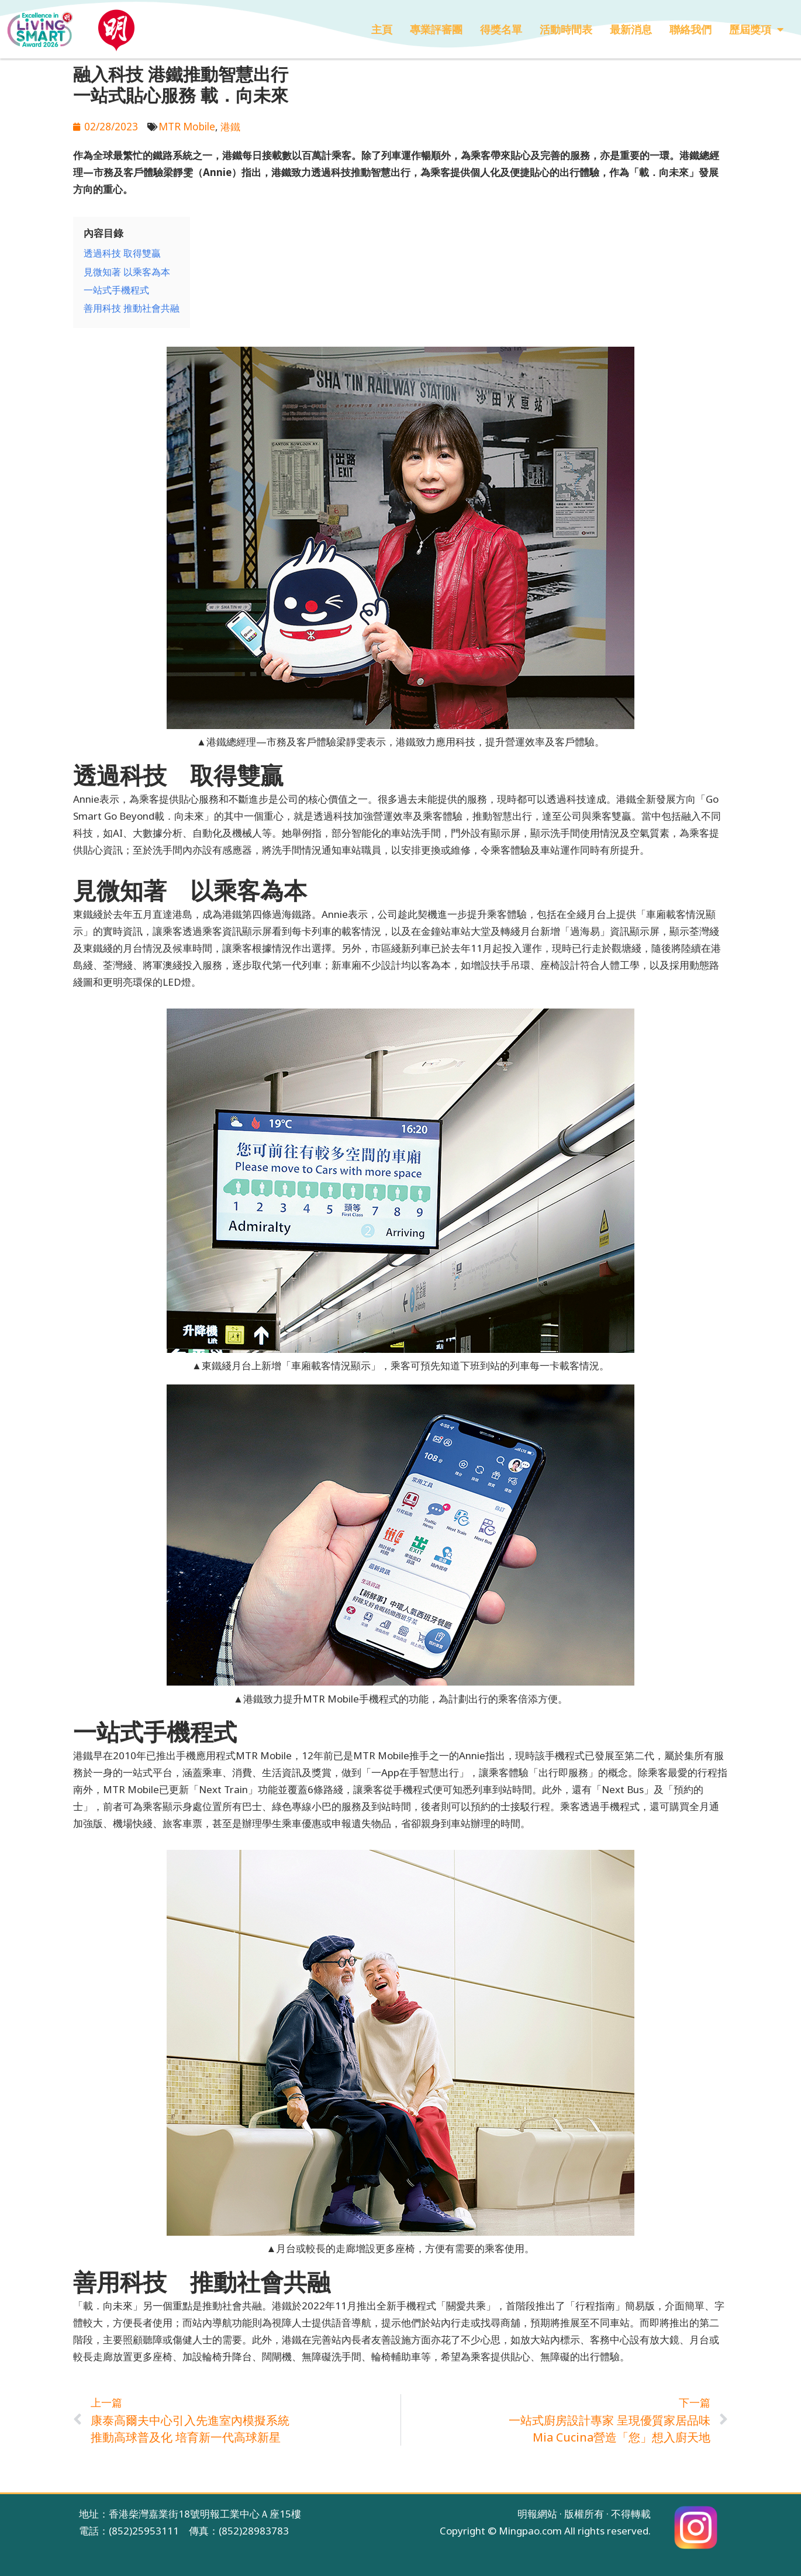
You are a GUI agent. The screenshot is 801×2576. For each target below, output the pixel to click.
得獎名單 (501, 29)
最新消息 (631, 29)
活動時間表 (566, 29)
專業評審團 (436, 29)
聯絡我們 (690, 29)
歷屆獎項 (756, 29)
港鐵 (230, 126)
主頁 (381, 29)
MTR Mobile (186, 126)
